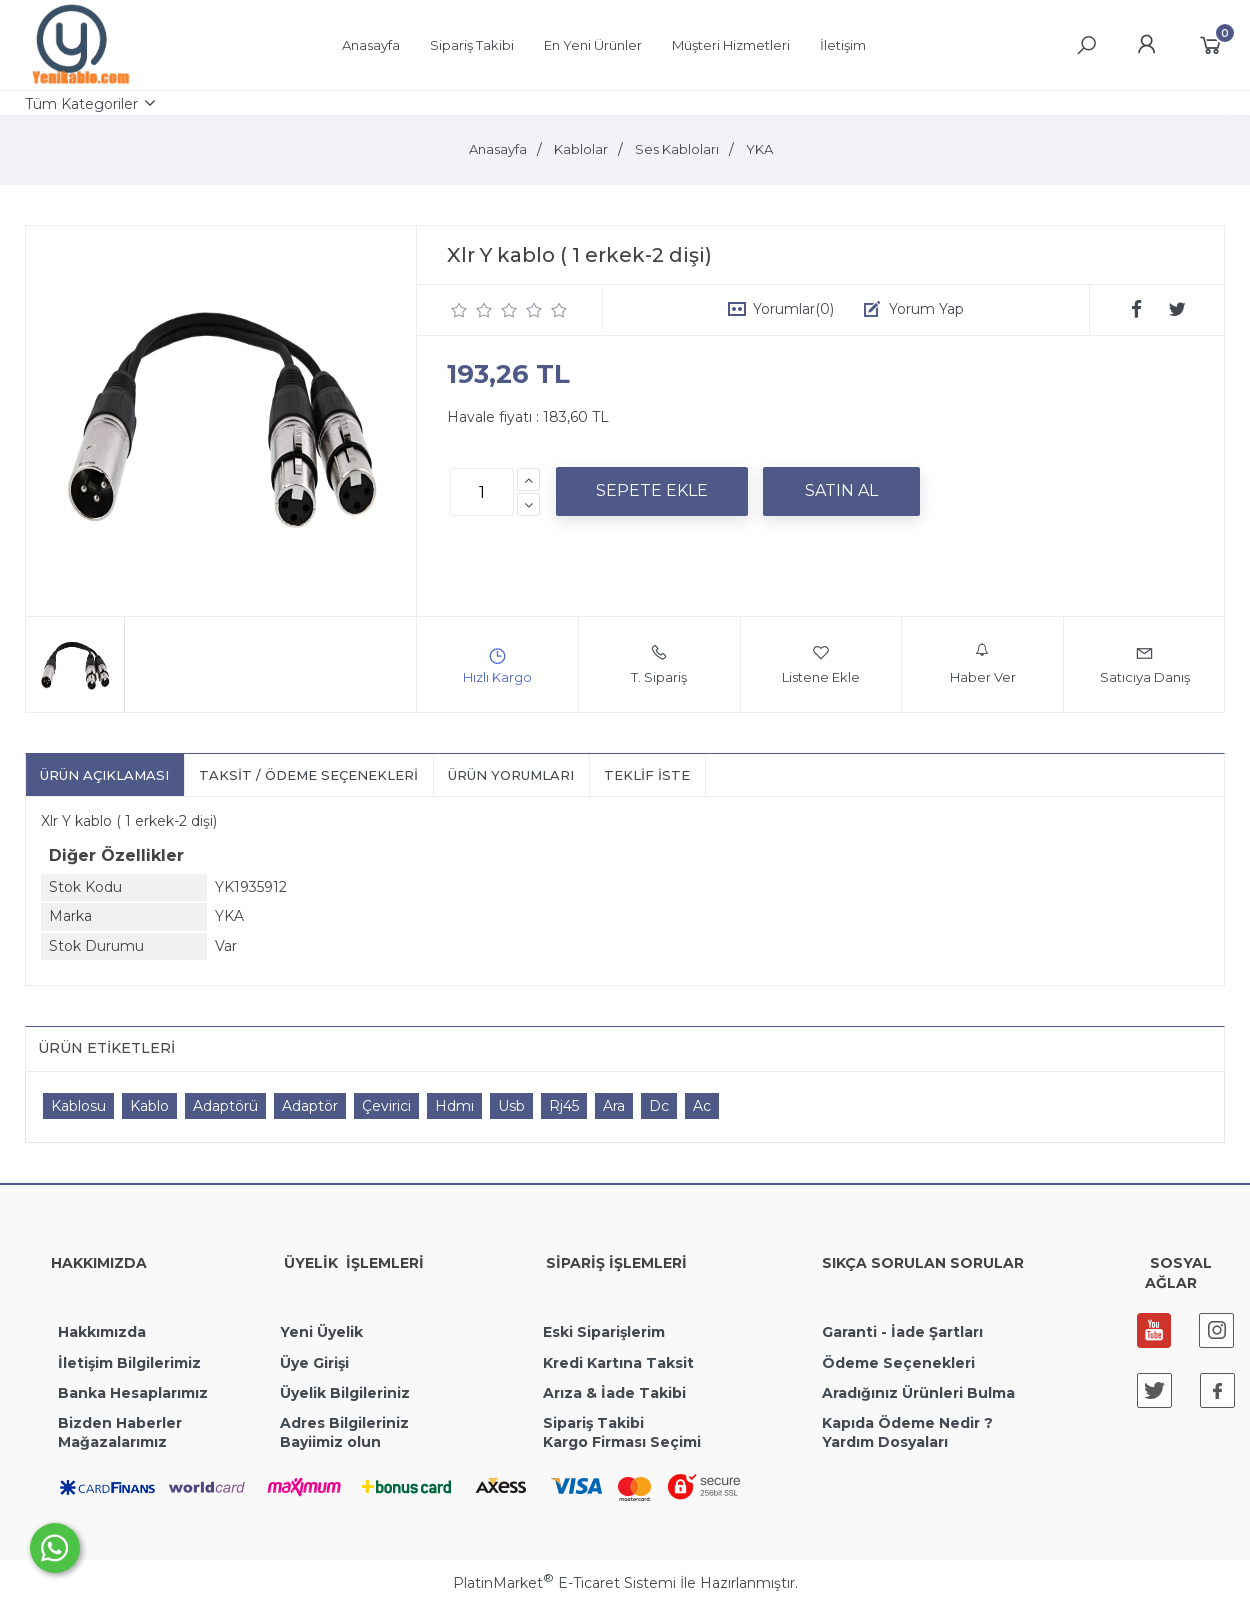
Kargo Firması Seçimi (622, 1442)
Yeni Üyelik (321, 1332)
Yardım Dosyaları (885, 1442)
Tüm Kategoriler (81, 104)
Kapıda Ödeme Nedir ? (907, 1423)
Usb (511, 1106)
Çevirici (386, 1106)
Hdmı (454, 1106)
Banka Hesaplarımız (133, 1393)
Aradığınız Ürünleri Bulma (918, 1393)
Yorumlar (793, 309)
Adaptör (310, 1106)
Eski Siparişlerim (604, 1332)
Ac (702, 1106)
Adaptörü (225, 1106)
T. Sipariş (659, 664)
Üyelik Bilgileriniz (345, 1393)
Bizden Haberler (120, 1423)
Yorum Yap (926, 309)
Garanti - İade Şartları (902, 1332)
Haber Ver (983, 664)
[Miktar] (482, 492)
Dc (659, 1106)
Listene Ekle (821, 664)
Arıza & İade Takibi (614, 1393)
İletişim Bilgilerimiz (127, 1363)
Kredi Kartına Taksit (618, 1363)
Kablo (149, 1106)
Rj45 (564, 1106)
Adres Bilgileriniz (344, 1423)
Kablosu (78, 1106)
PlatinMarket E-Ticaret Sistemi (564, 1583)
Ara (614, 1106)
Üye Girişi (314, 1363)
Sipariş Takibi (593, 1423)
